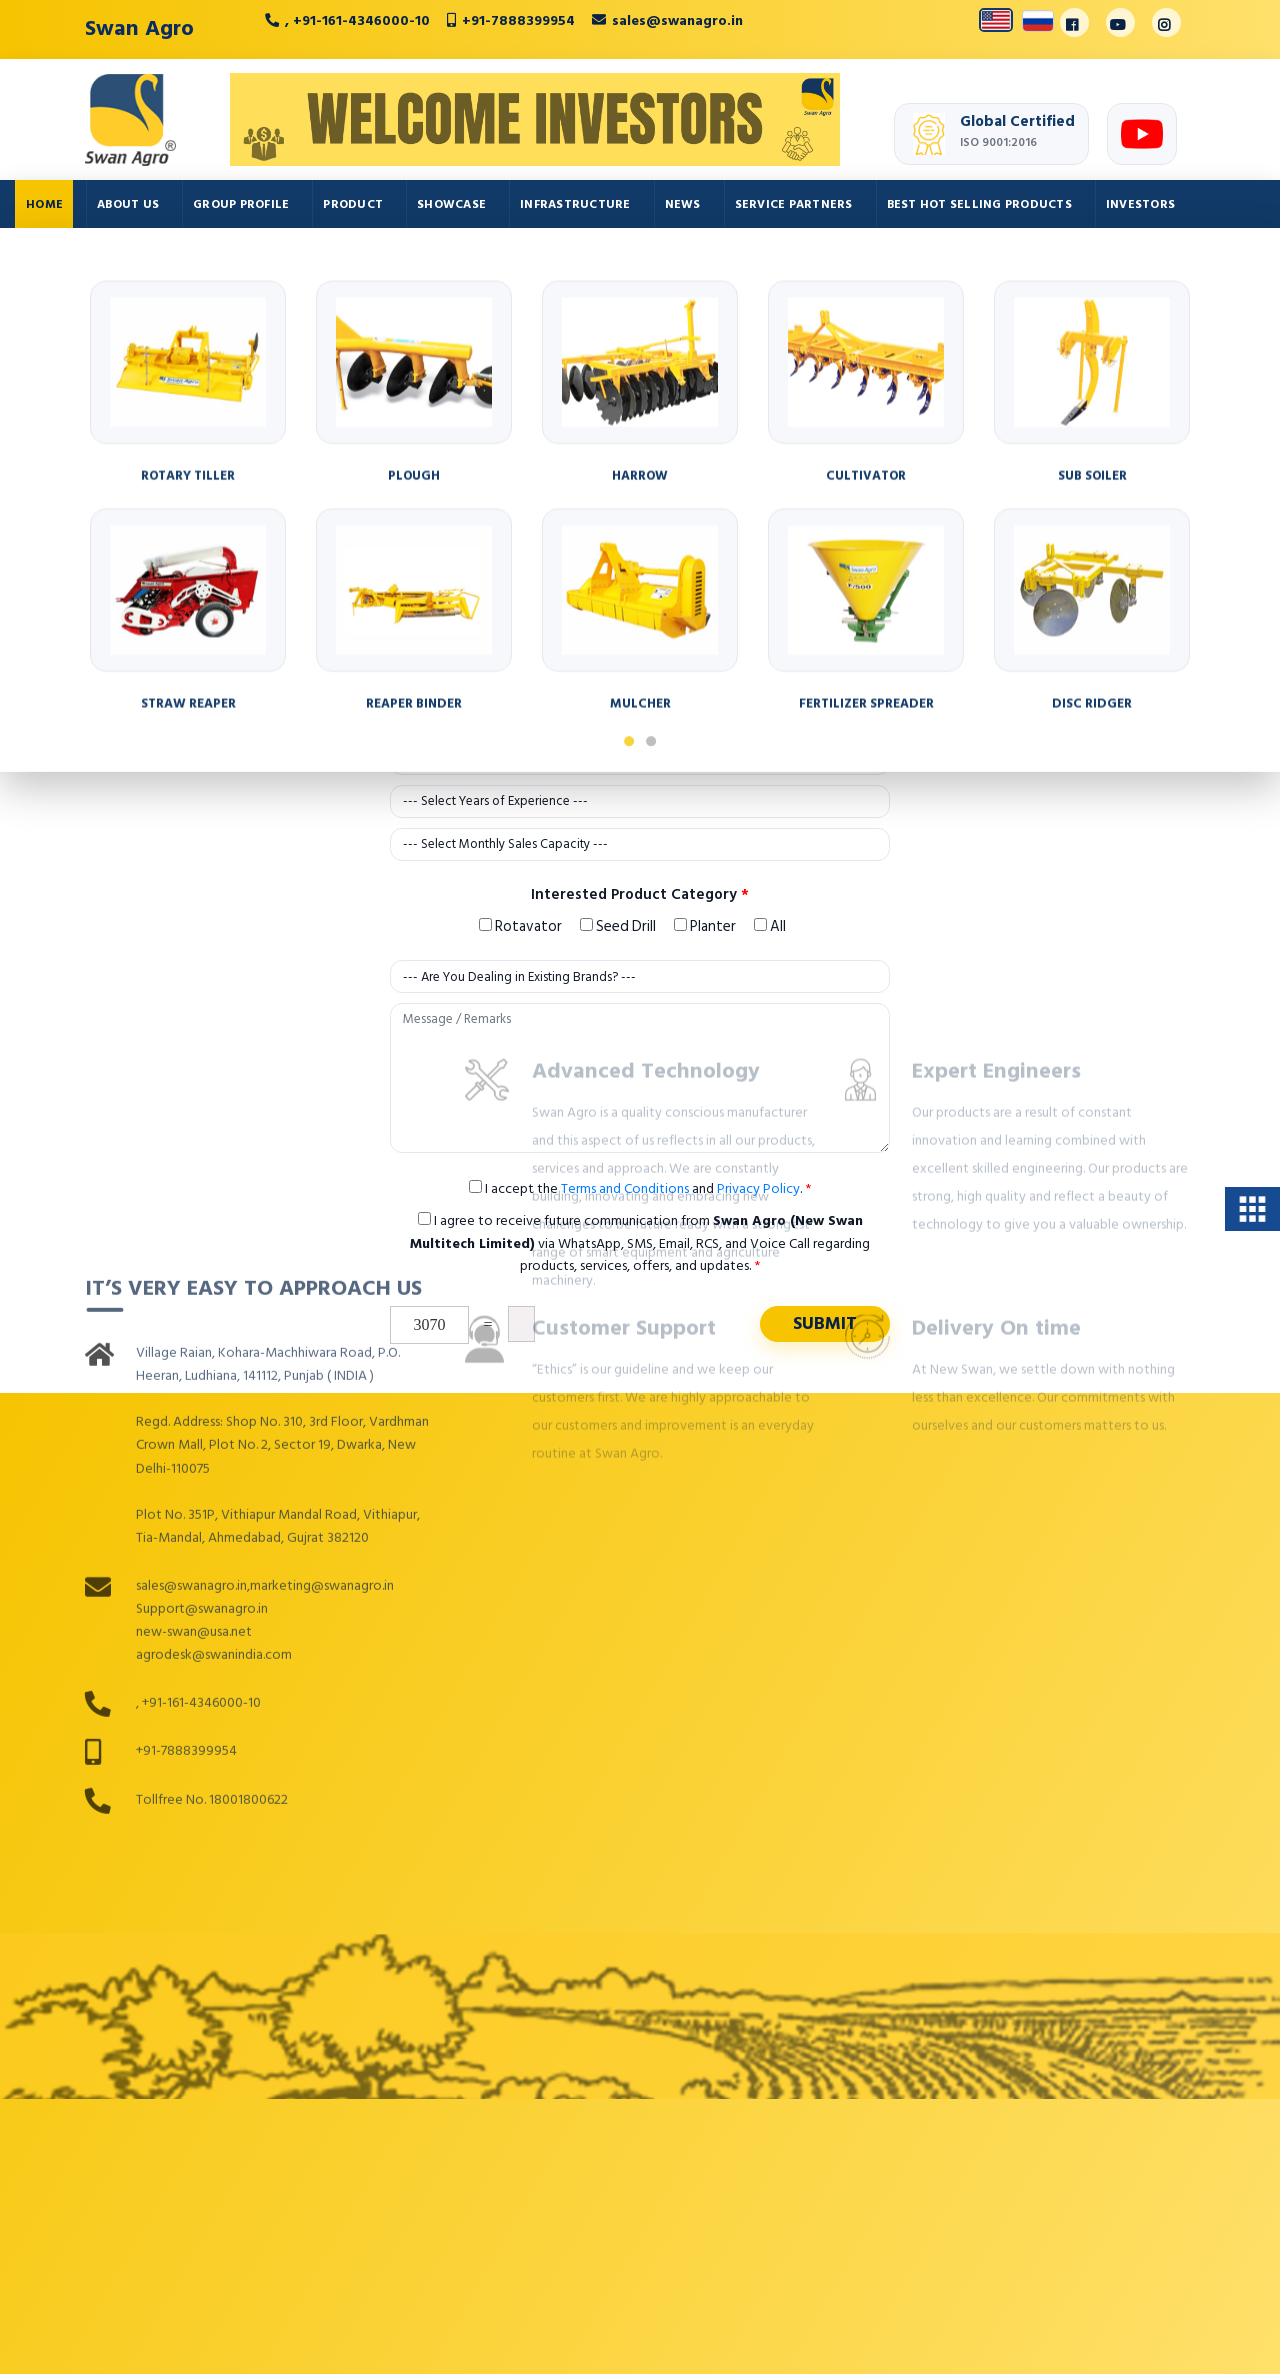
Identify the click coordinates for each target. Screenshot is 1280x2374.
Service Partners (794, 204)
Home (44, 204)
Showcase (451, 204)
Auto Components (88, 261)
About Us (128, 204)
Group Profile (241, 204)
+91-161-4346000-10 (361, 20)
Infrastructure (575, 204)
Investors (1140, 204)
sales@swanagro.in (677, 20)
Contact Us (225, 261)
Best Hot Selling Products (979, 204)
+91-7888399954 (518, 20)
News (683, 204)
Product (353, 204)
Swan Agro (139, 28)
